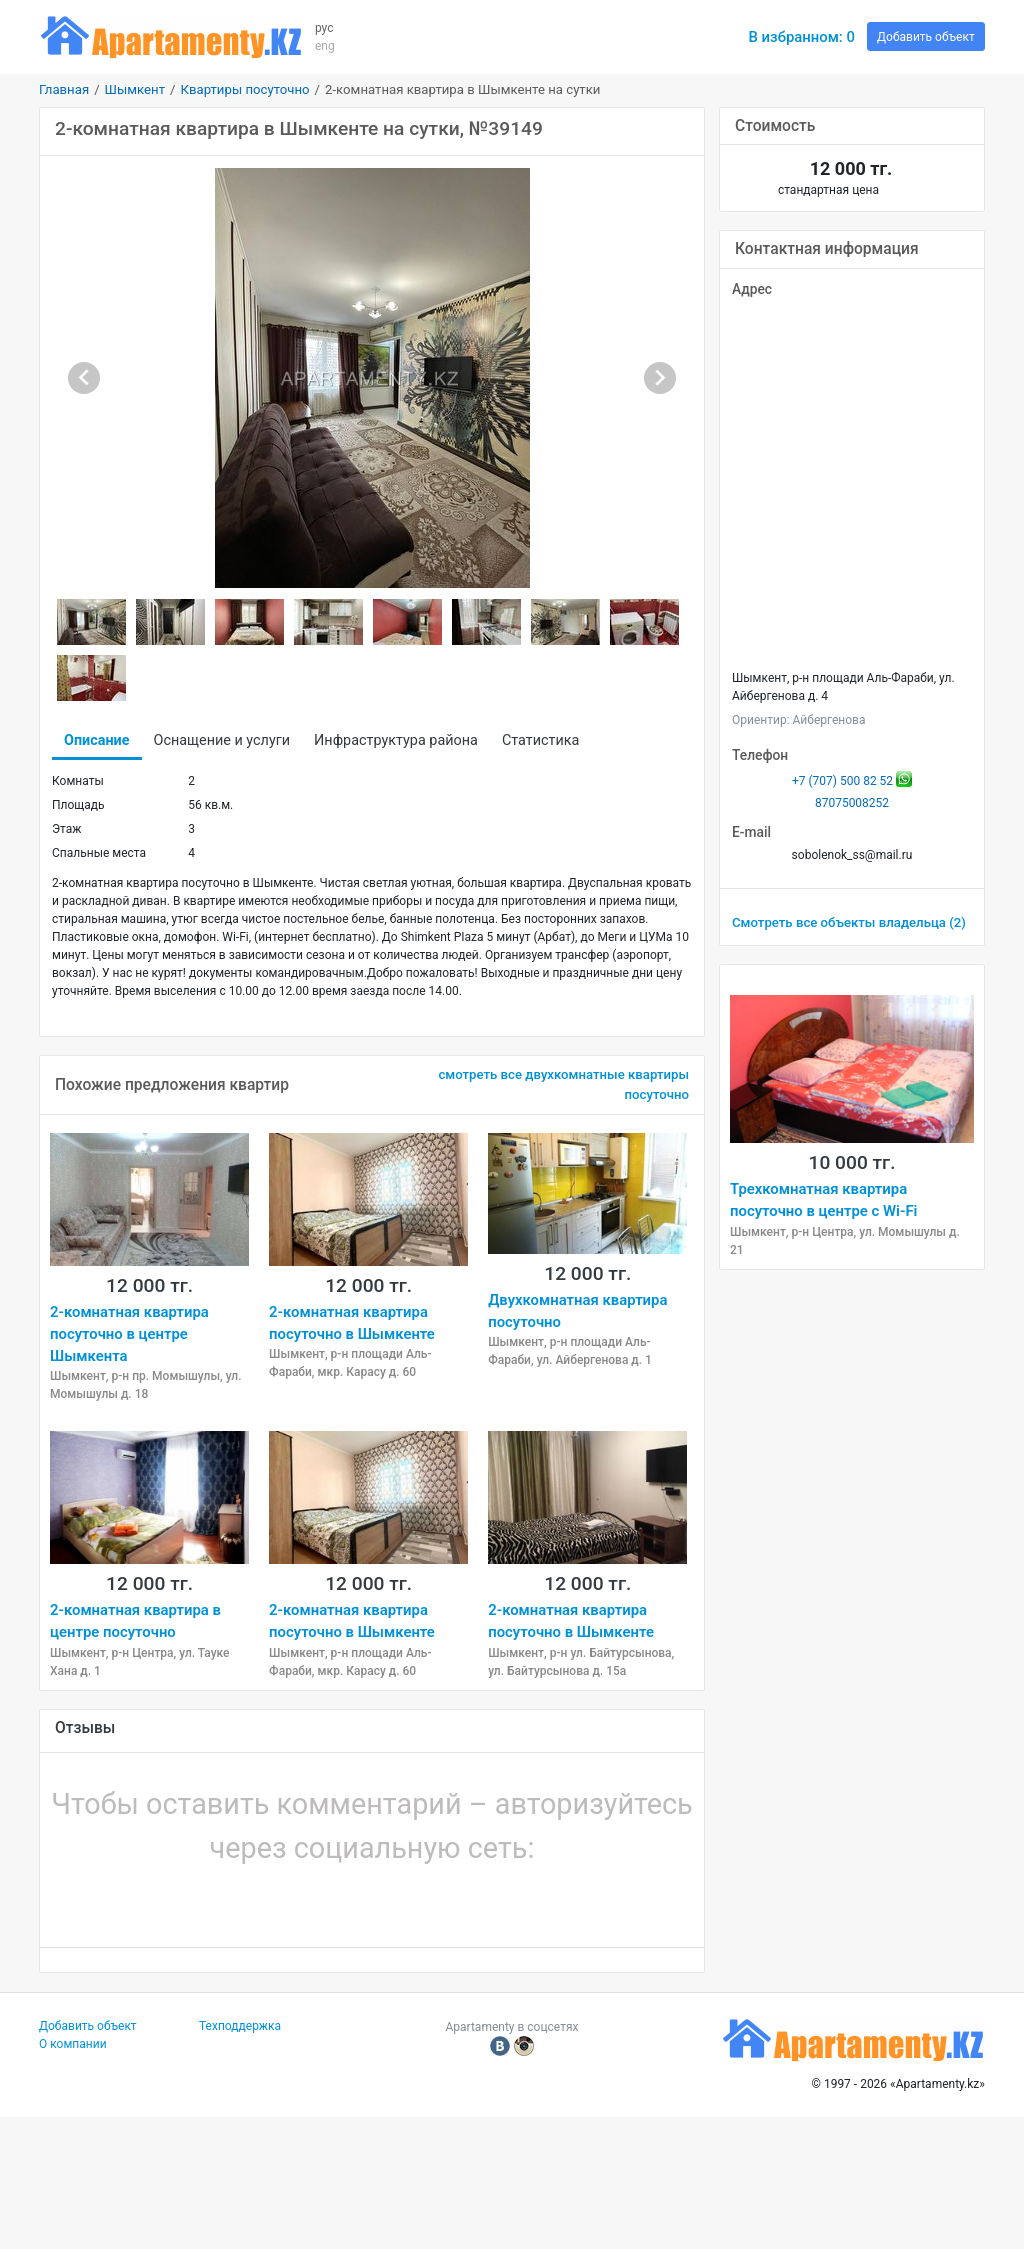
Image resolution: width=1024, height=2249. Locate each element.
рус (324, 28)
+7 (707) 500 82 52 (842, 781)
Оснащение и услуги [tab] (222, 740)
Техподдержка (240, 2026)
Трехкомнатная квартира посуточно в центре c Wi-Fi (823, 1200)
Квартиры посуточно (244, 89)
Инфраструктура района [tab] (396, 740)
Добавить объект (926, 37)
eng (325, 46)
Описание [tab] (97, 740)
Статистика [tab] (540, 740)
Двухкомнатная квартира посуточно (577, 1311)
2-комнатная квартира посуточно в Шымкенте (352, 1323)
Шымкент (135, 89)
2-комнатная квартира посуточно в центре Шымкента (129, 1334)
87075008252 (852, 803)
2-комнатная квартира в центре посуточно (135, 1621)
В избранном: (801, 37)
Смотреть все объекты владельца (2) (849, 922)
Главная (64, 89)
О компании (73, 2044)
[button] (304, 1901)
